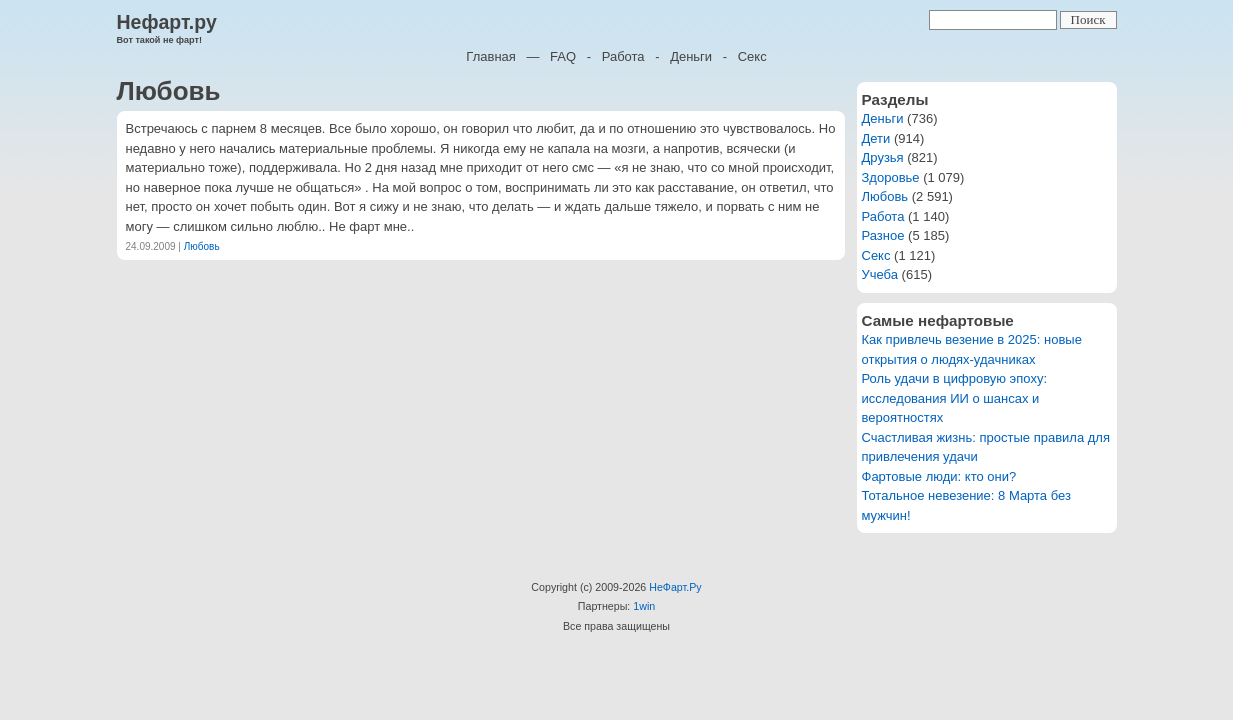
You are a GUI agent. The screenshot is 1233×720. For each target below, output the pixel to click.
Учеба (880, 274)
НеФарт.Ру (675, 587)
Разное (883, 235)
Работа (623, 56)
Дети (876, 138)
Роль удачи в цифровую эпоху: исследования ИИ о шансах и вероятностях (955, 398)
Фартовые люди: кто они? (939, 476)
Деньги (691, 56)
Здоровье (891, 177)
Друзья (883, 157)
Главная (490, 56)
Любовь (202, 246)
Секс (752, 56)
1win (644, 606)
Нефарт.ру (167, 22)
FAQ (563, 56)
